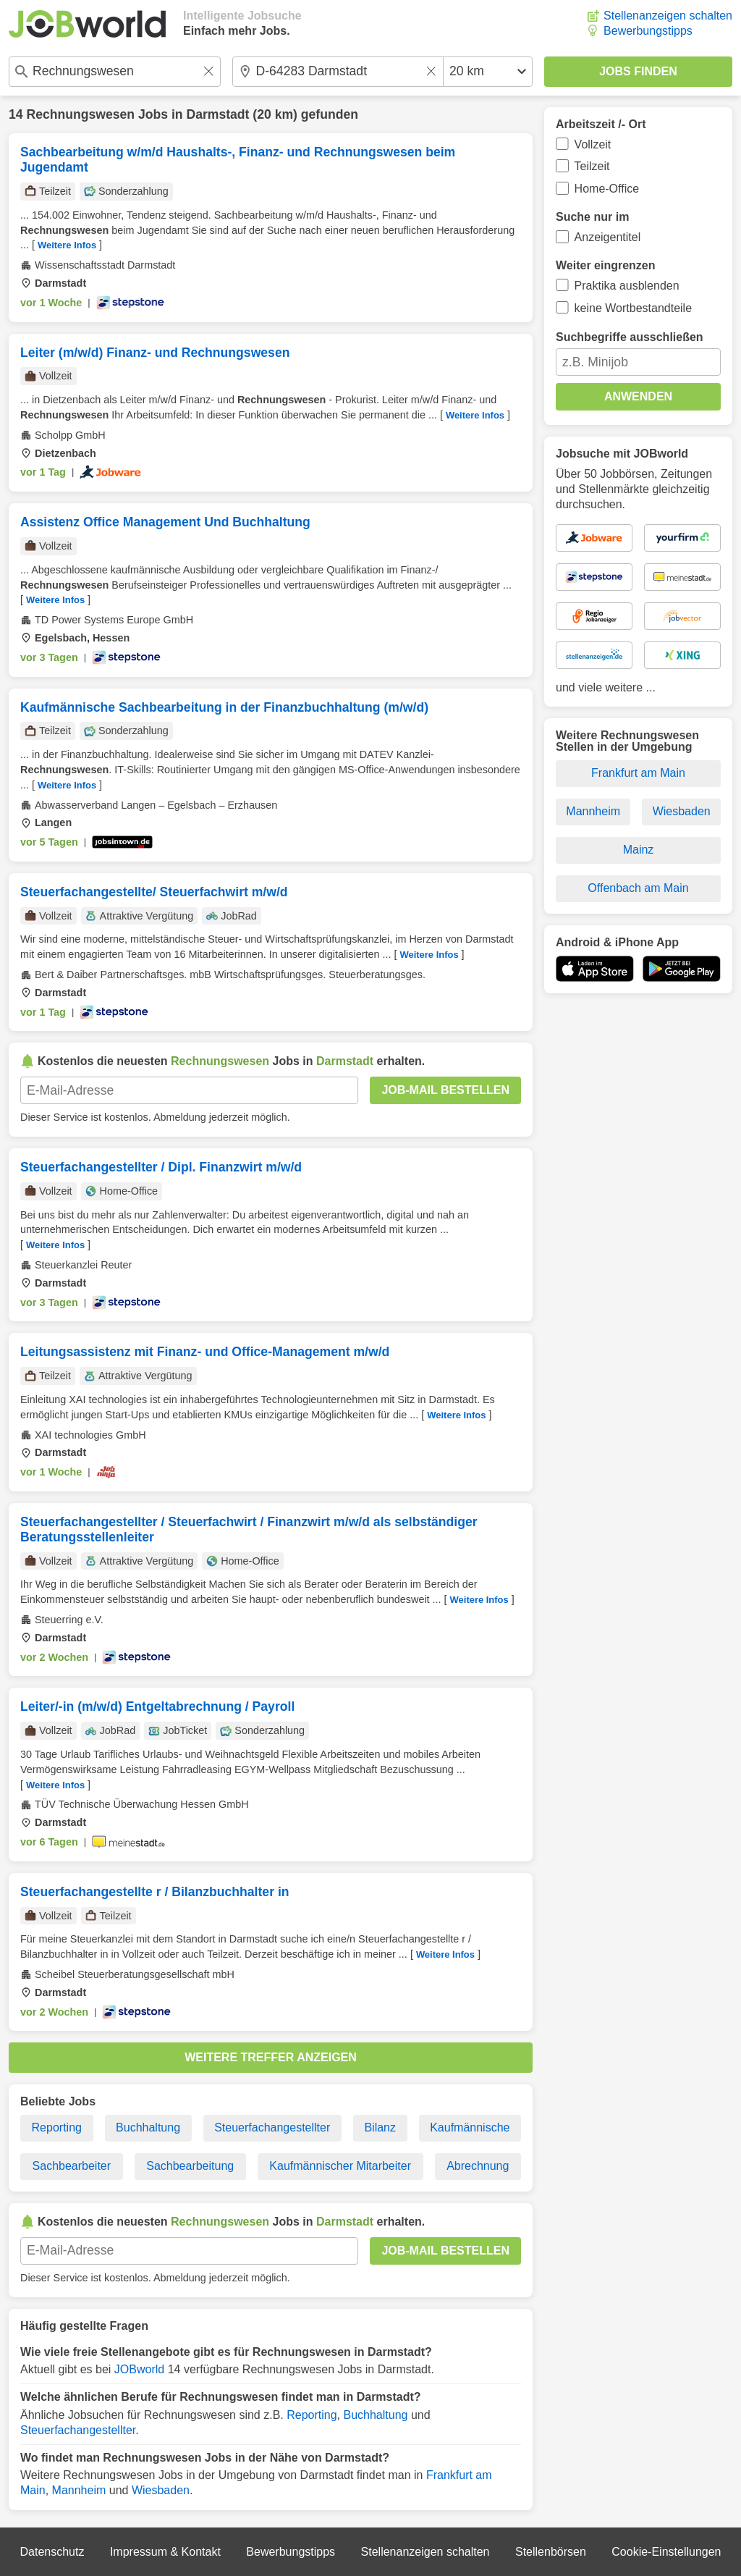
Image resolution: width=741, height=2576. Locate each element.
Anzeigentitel (608, 237)
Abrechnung (477, 2166)
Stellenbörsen (550, 2552)
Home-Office (607, 188)
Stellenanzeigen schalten (668, 15)
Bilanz (380, 2127)
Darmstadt (217, 114)
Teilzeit (592, 166)
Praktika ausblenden (627, 285)
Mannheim (79, 2490)
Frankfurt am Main (638, 773)
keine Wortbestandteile (633, 308)
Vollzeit (593, 144)
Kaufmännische (469, 2127)
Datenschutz (52, 2552)
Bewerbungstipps (648, 31)
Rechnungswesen (80, 114)
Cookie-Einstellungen (666, 2552)
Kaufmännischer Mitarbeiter (340, 2166)
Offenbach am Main (638, 888)
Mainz (638, 849)
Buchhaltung (148, 2127)
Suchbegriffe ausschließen (629, 337)
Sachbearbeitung (190, 2166)
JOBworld (139, 2369)
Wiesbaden (161, 2490)
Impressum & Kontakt (165, 2552)
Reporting (57, 2127)
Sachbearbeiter (72, 2166)
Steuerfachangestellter (272, 2127)
